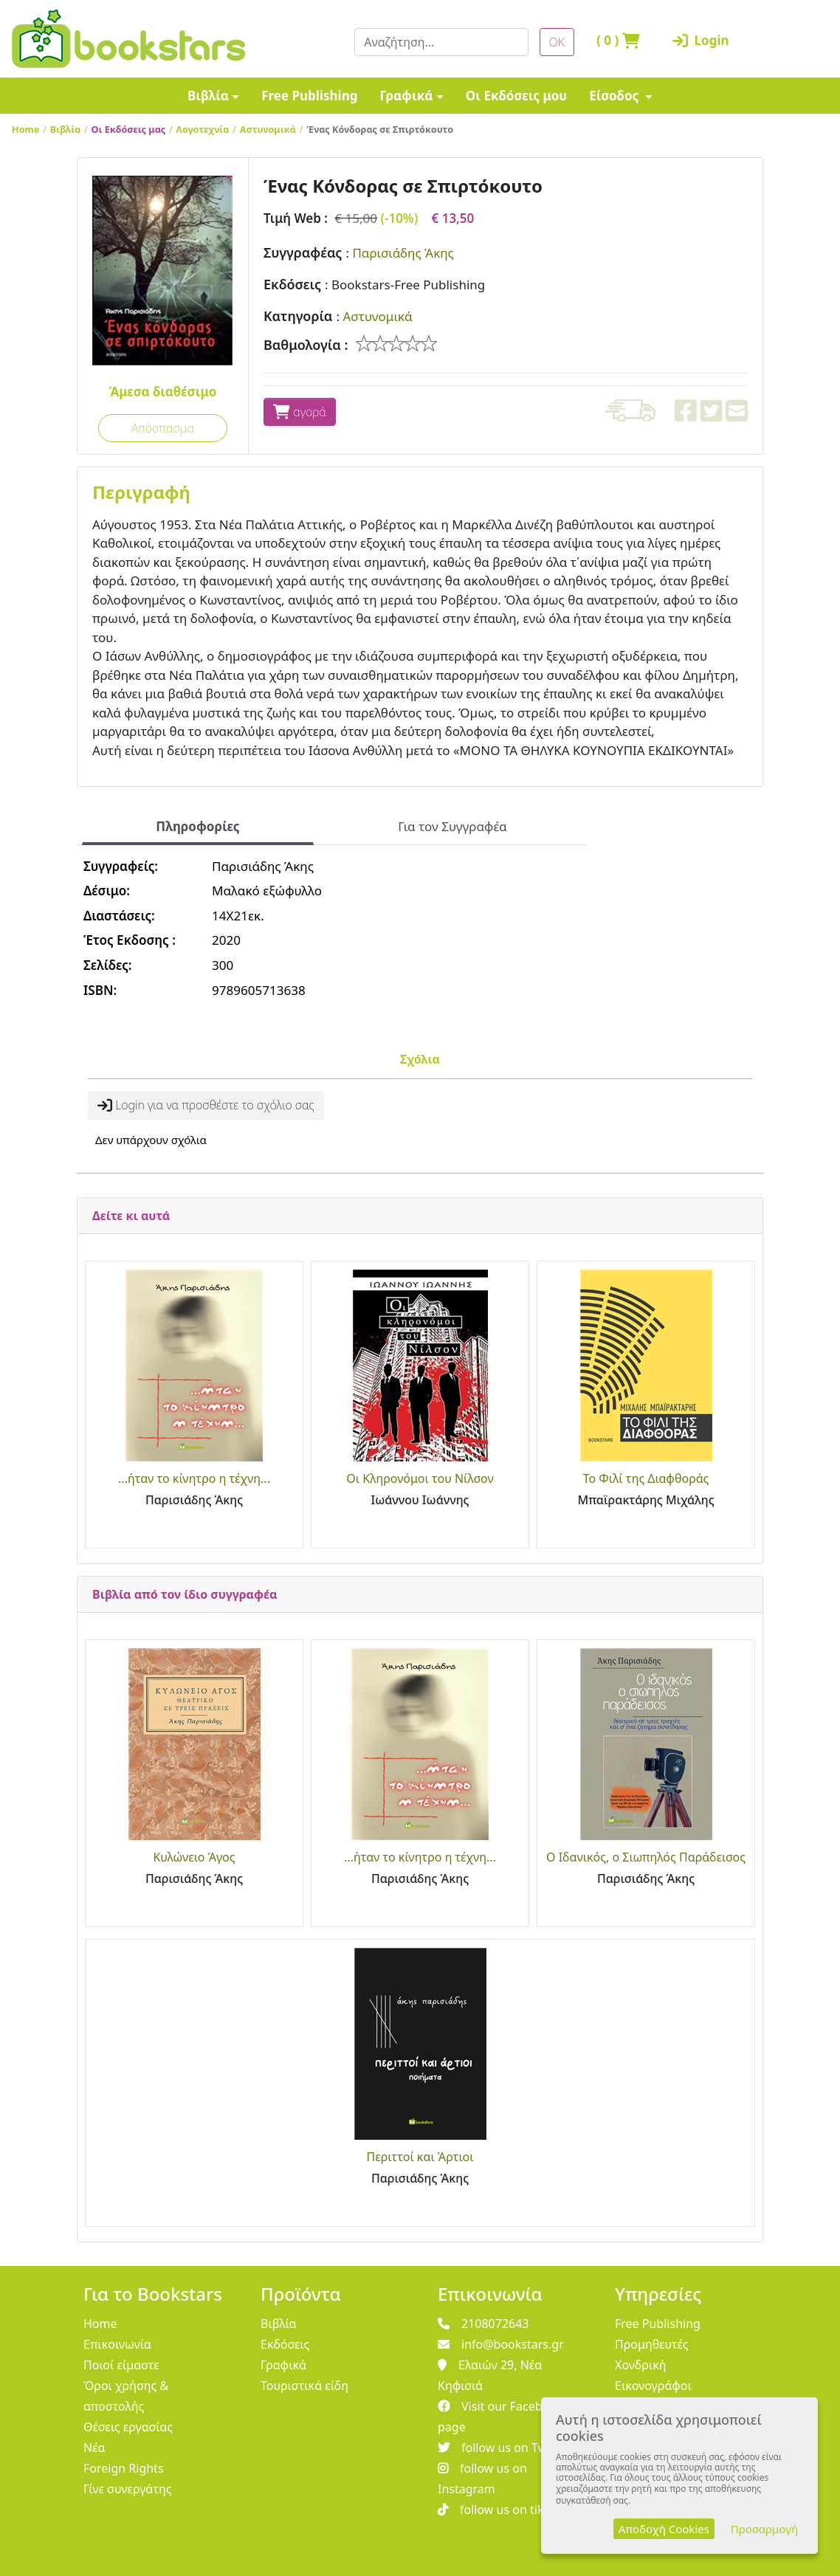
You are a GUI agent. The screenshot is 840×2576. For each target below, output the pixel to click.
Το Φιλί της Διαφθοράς (646, 1478)
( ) (618, 40)
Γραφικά (406, 95)
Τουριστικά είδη (304, 2385)
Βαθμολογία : (306, 345)
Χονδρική (640, 2365)
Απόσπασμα (162, 428)
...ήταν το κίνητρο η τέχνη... (194, 1478)
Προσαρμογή (764, 2528)
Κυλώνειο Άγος (194, 1857)
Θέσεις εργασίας (128, 2427)
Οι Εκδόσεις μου (516, 95)
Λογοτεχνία (203, 129)
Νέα (94, 2447)
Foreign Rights (123, 2468)
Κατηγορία (298, 316)
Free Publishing (309, 95)
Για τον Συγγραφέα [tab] (452, 826)
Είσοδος (615, 95)
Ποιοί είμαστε (121, 2365)
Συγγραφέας (303, 252)
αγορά (299, 412)
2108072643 (483, 2323)
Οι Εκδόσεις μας (129, 129)
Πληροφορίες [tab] (197, 826)
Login (694, 40)
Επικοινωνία (117, 2344)
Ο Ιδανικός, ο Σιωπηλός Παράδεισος (646, 1857)
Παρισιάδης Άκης (402, 252)
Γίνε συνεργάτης (127, 2489)
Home (25, 129)
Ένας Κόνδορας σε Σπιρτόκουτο (379, 129)
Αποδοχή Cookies (664, 2528)
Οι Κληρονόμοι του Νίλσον (419, 1478)
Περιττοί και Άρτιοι (420, 2157)
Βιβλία (208, 95)
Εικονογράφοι (653, 2385)
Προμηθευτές (652, 2344)
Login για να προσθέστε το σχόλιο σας (205, 1105)
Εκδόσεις (292, 284)
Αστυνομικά (268, 129)
